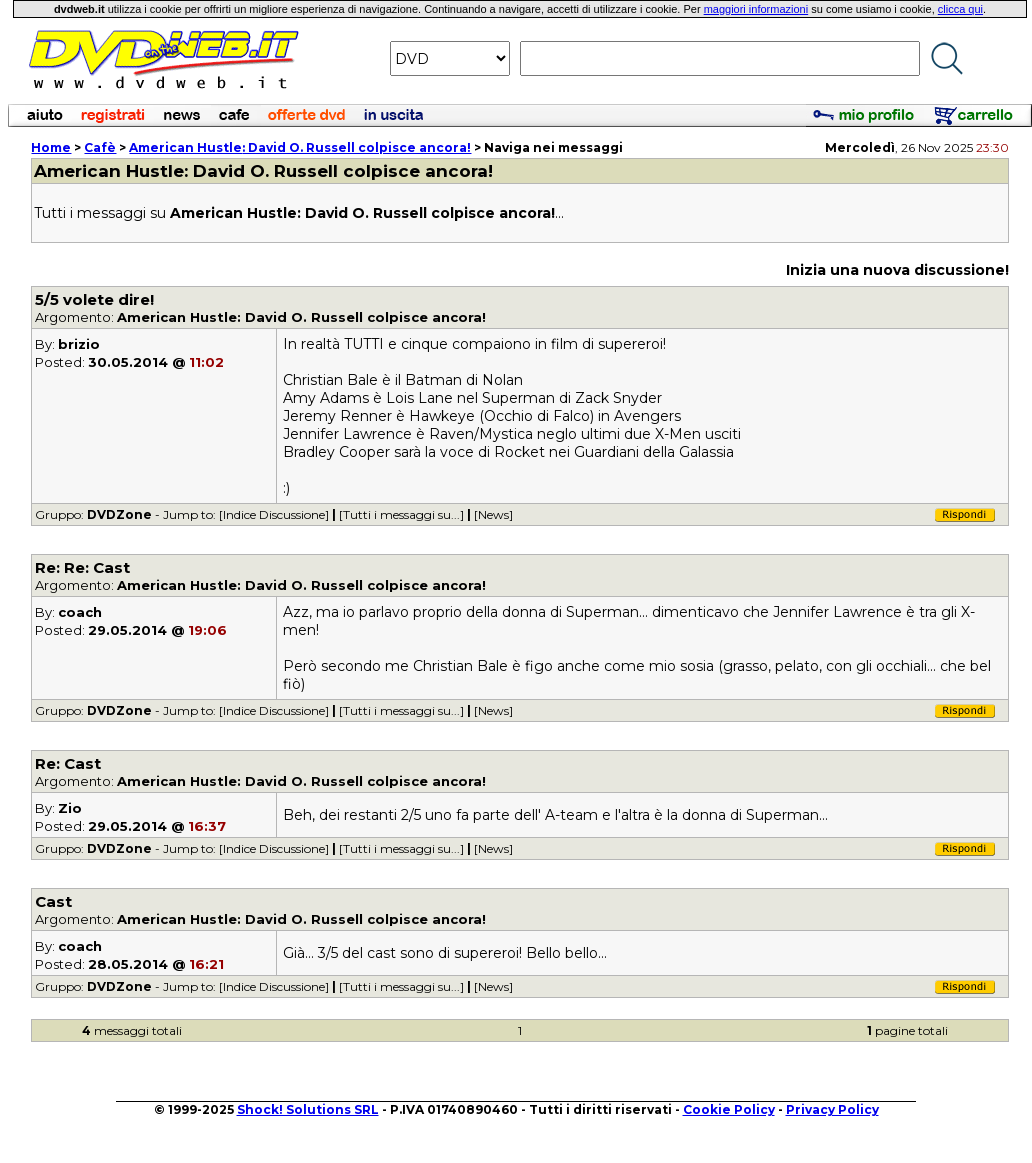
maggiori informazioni (756, 9)
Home (51, 147)
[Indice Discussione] (274, 514)
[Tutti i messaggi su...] (401, 514)
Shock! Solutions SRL (308, 1109)
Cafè (100, 147)
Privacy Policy (832, 1109)
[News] (493, 514)
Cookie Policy (729, 1109)
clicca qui (960, 9)
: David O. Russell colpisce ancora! (300, 147)
